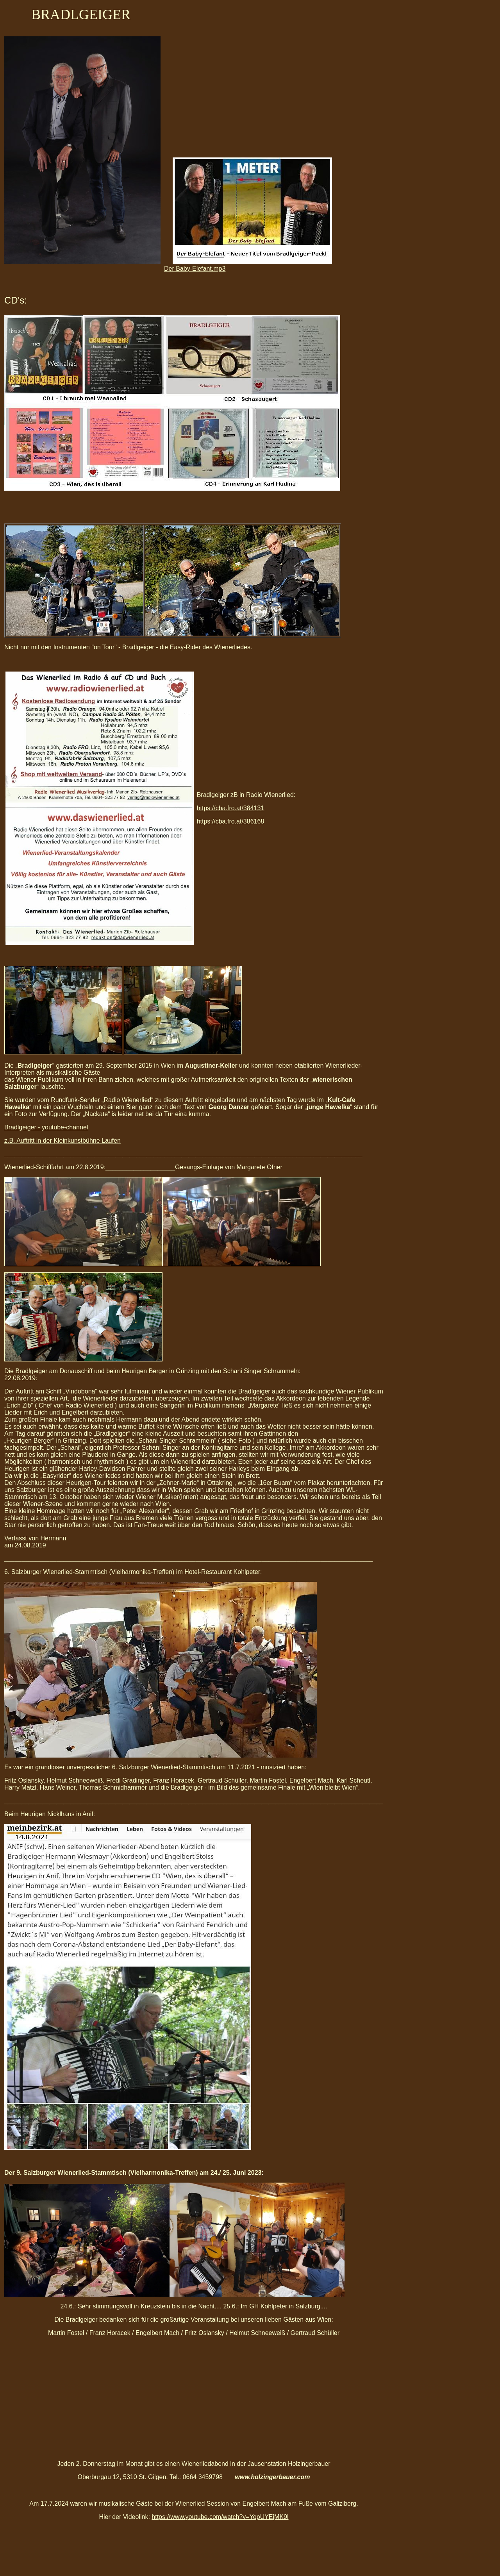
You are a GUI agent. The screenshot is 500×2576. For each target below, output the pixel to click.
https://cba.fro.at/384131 (230, 808)
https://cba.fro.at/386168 (230, 821)
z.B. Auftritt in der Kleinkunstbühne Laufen (62, 1140)
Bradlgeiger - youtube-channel (46, 1127)
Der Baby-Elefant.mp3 (194, 268)
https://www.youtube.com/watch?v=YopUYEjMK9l (220, 2516)
